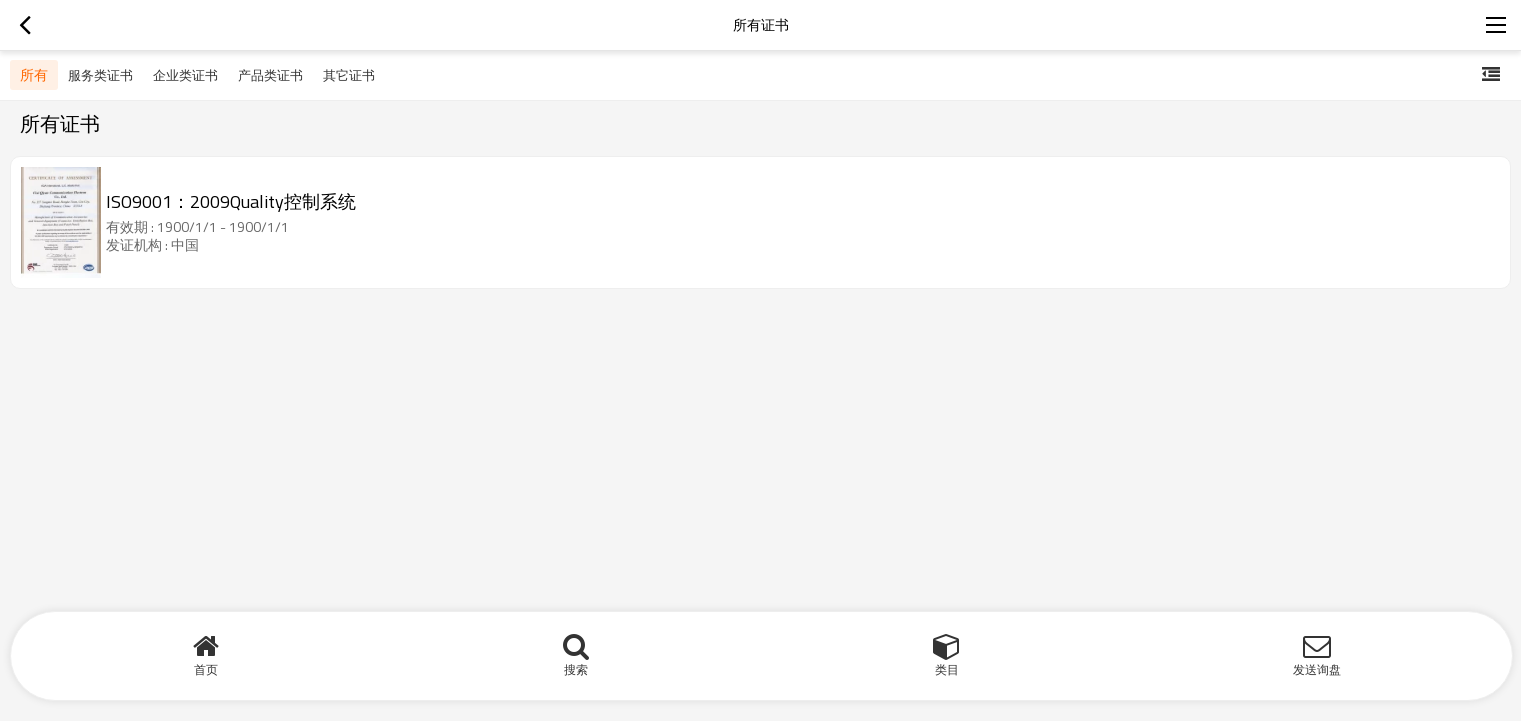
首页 (206, 669)
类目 (947, 669)
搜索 (576, 669)
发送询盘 (1317, 669)
